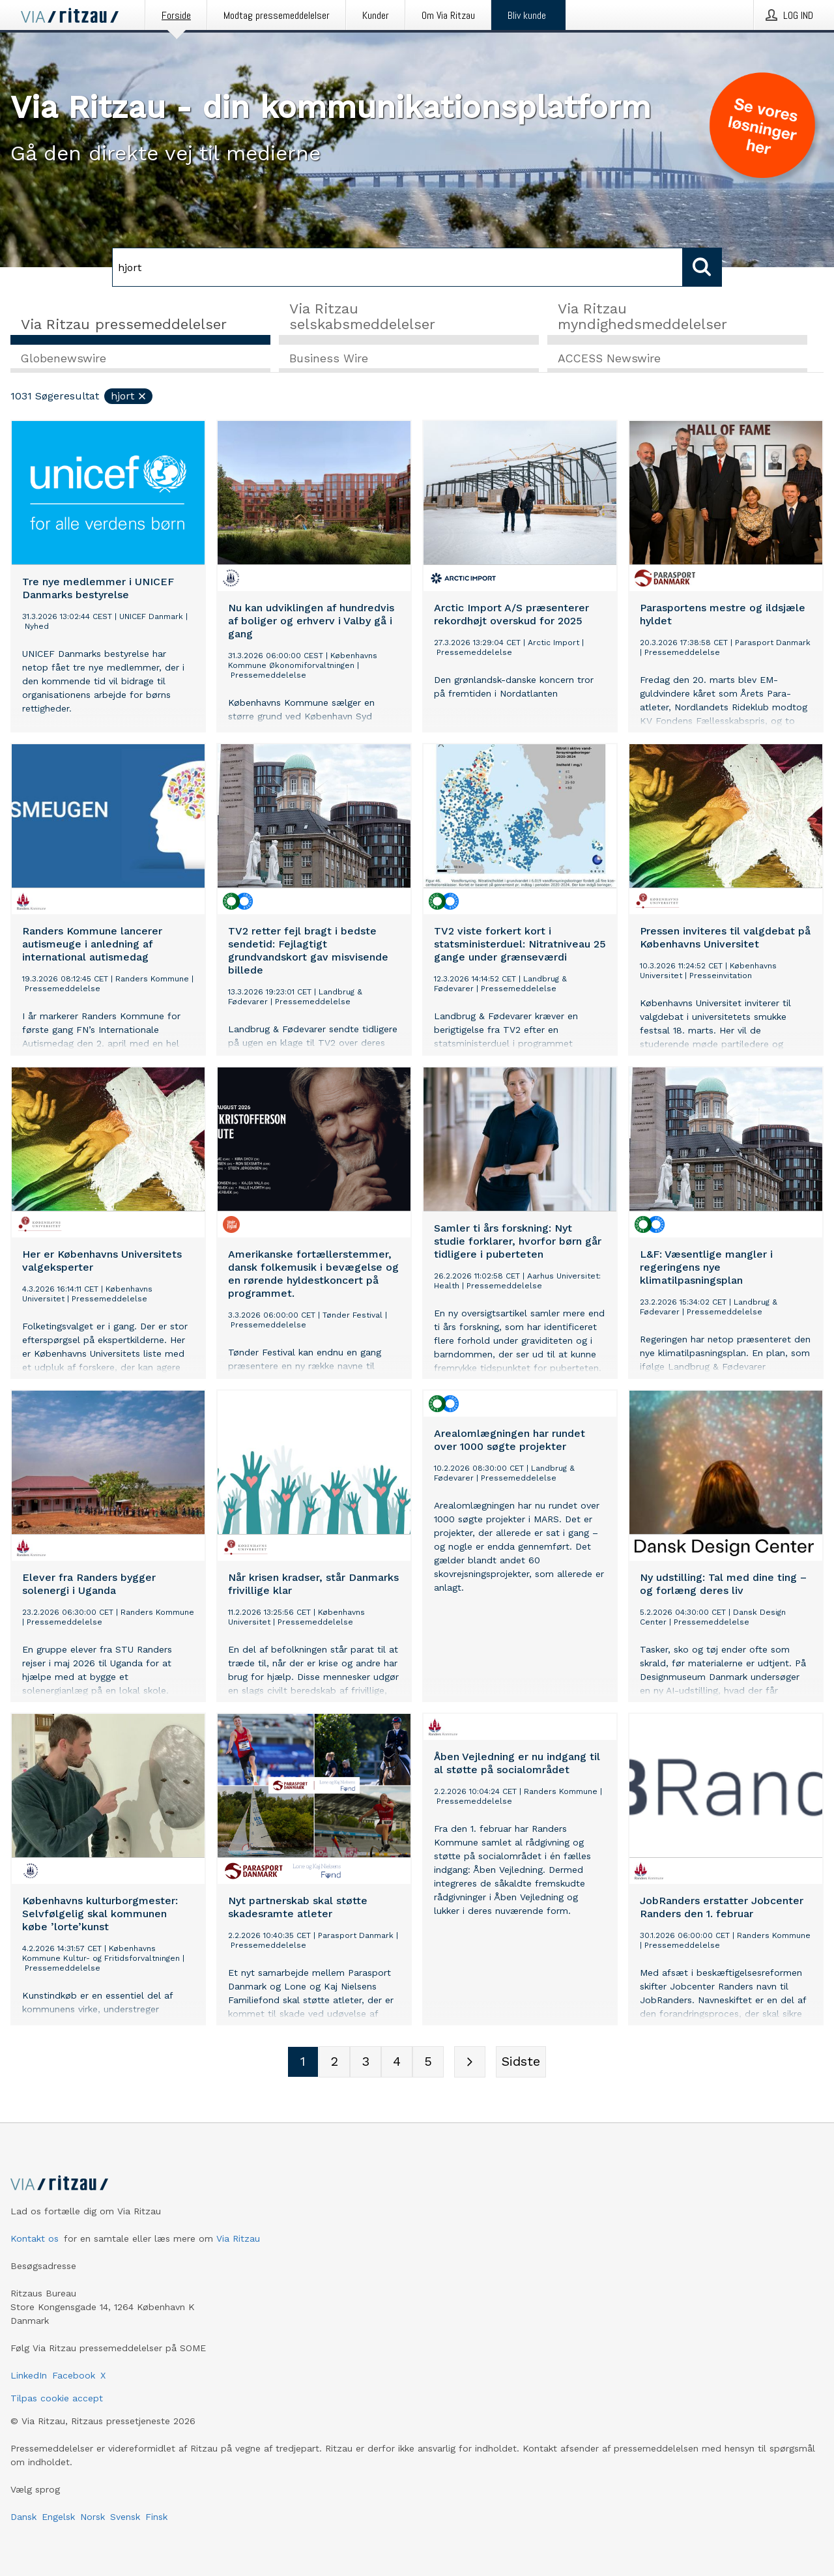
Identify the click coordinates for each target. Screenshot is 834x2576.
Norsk (92, 2516)
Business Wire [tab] (328, 359)
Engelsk (58, 2516)
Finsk (156, 2516)
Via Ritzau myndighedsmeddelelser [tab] (642, 316)
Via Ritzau (238, 2238)
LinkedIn (28, 2375)
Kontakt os (34, 2238)
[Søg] (397, 267)
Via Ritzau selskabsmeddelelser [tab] (362, 316)
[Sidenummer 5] (428, 2062)
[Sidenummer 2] (334, 2062)
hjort (129, 396)
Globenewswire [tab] (63, 359)
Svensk (125, 2516)
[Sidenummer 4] (396, 2062)
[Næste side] (469, 2062)
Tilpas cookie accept (56, 2398)
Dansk (23, 2516)
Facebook (73, 2375)
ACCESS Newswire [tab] (609, 359)
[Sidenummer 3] (365, 2062)
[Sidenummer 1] (303, 2062)
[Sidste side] (521, 2062)
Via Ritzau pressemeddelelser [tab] (124, 324)
